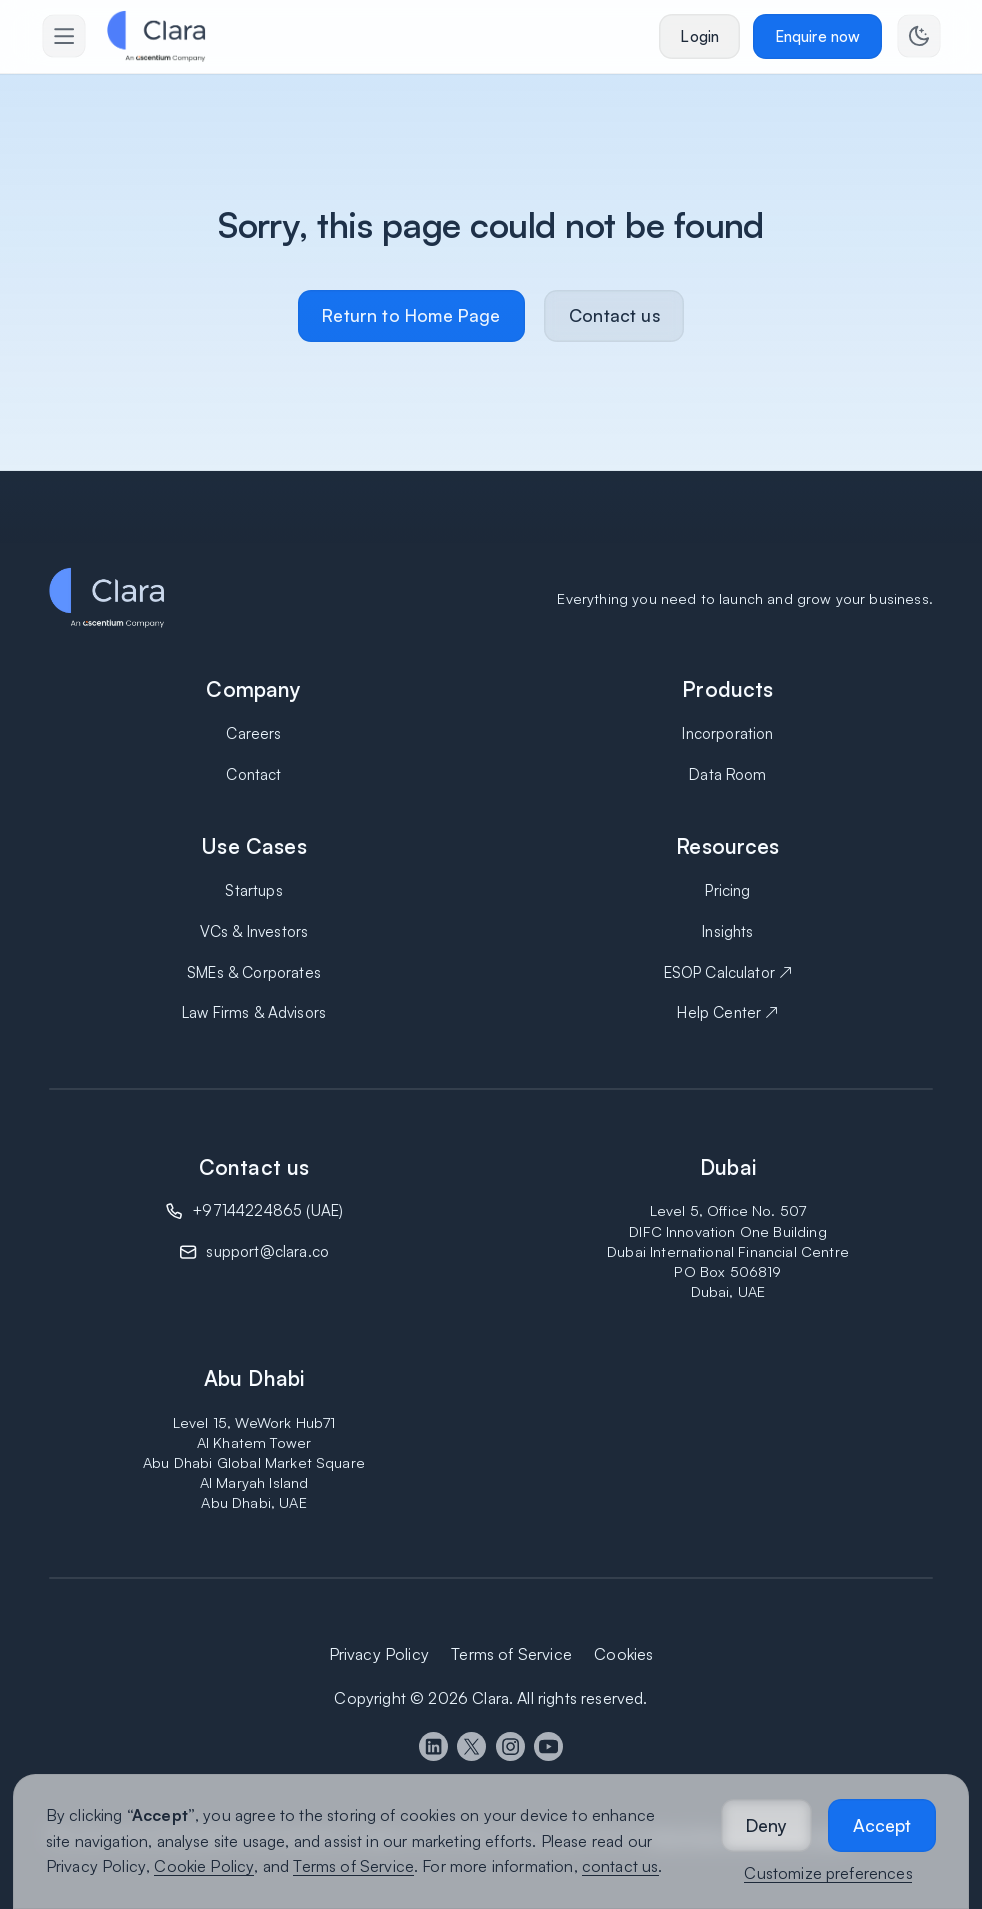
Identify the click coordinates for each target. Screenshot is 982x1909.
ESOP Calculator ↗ (728, 972)
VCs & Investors (254, 931)
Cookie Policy (204, 1866)
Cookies (623, 1654)
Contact (253, 774)
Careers (253, 733)
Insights (727, 931)
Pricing (727, 890)
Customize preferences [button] (828, 1873)
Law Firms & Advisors (254, 1012)
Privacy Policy (96, 1866)
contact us (620, 1866)
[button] (766, 1825)
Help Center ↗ (727, 1012)
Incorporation (727, 733)
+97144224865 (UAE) (267, 1210)
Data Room (727, 774)
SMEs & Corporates (254, 972)
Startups (253, 890)
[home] (156, 36)
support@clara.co (267, 1251)
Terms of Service (353, 1866)
